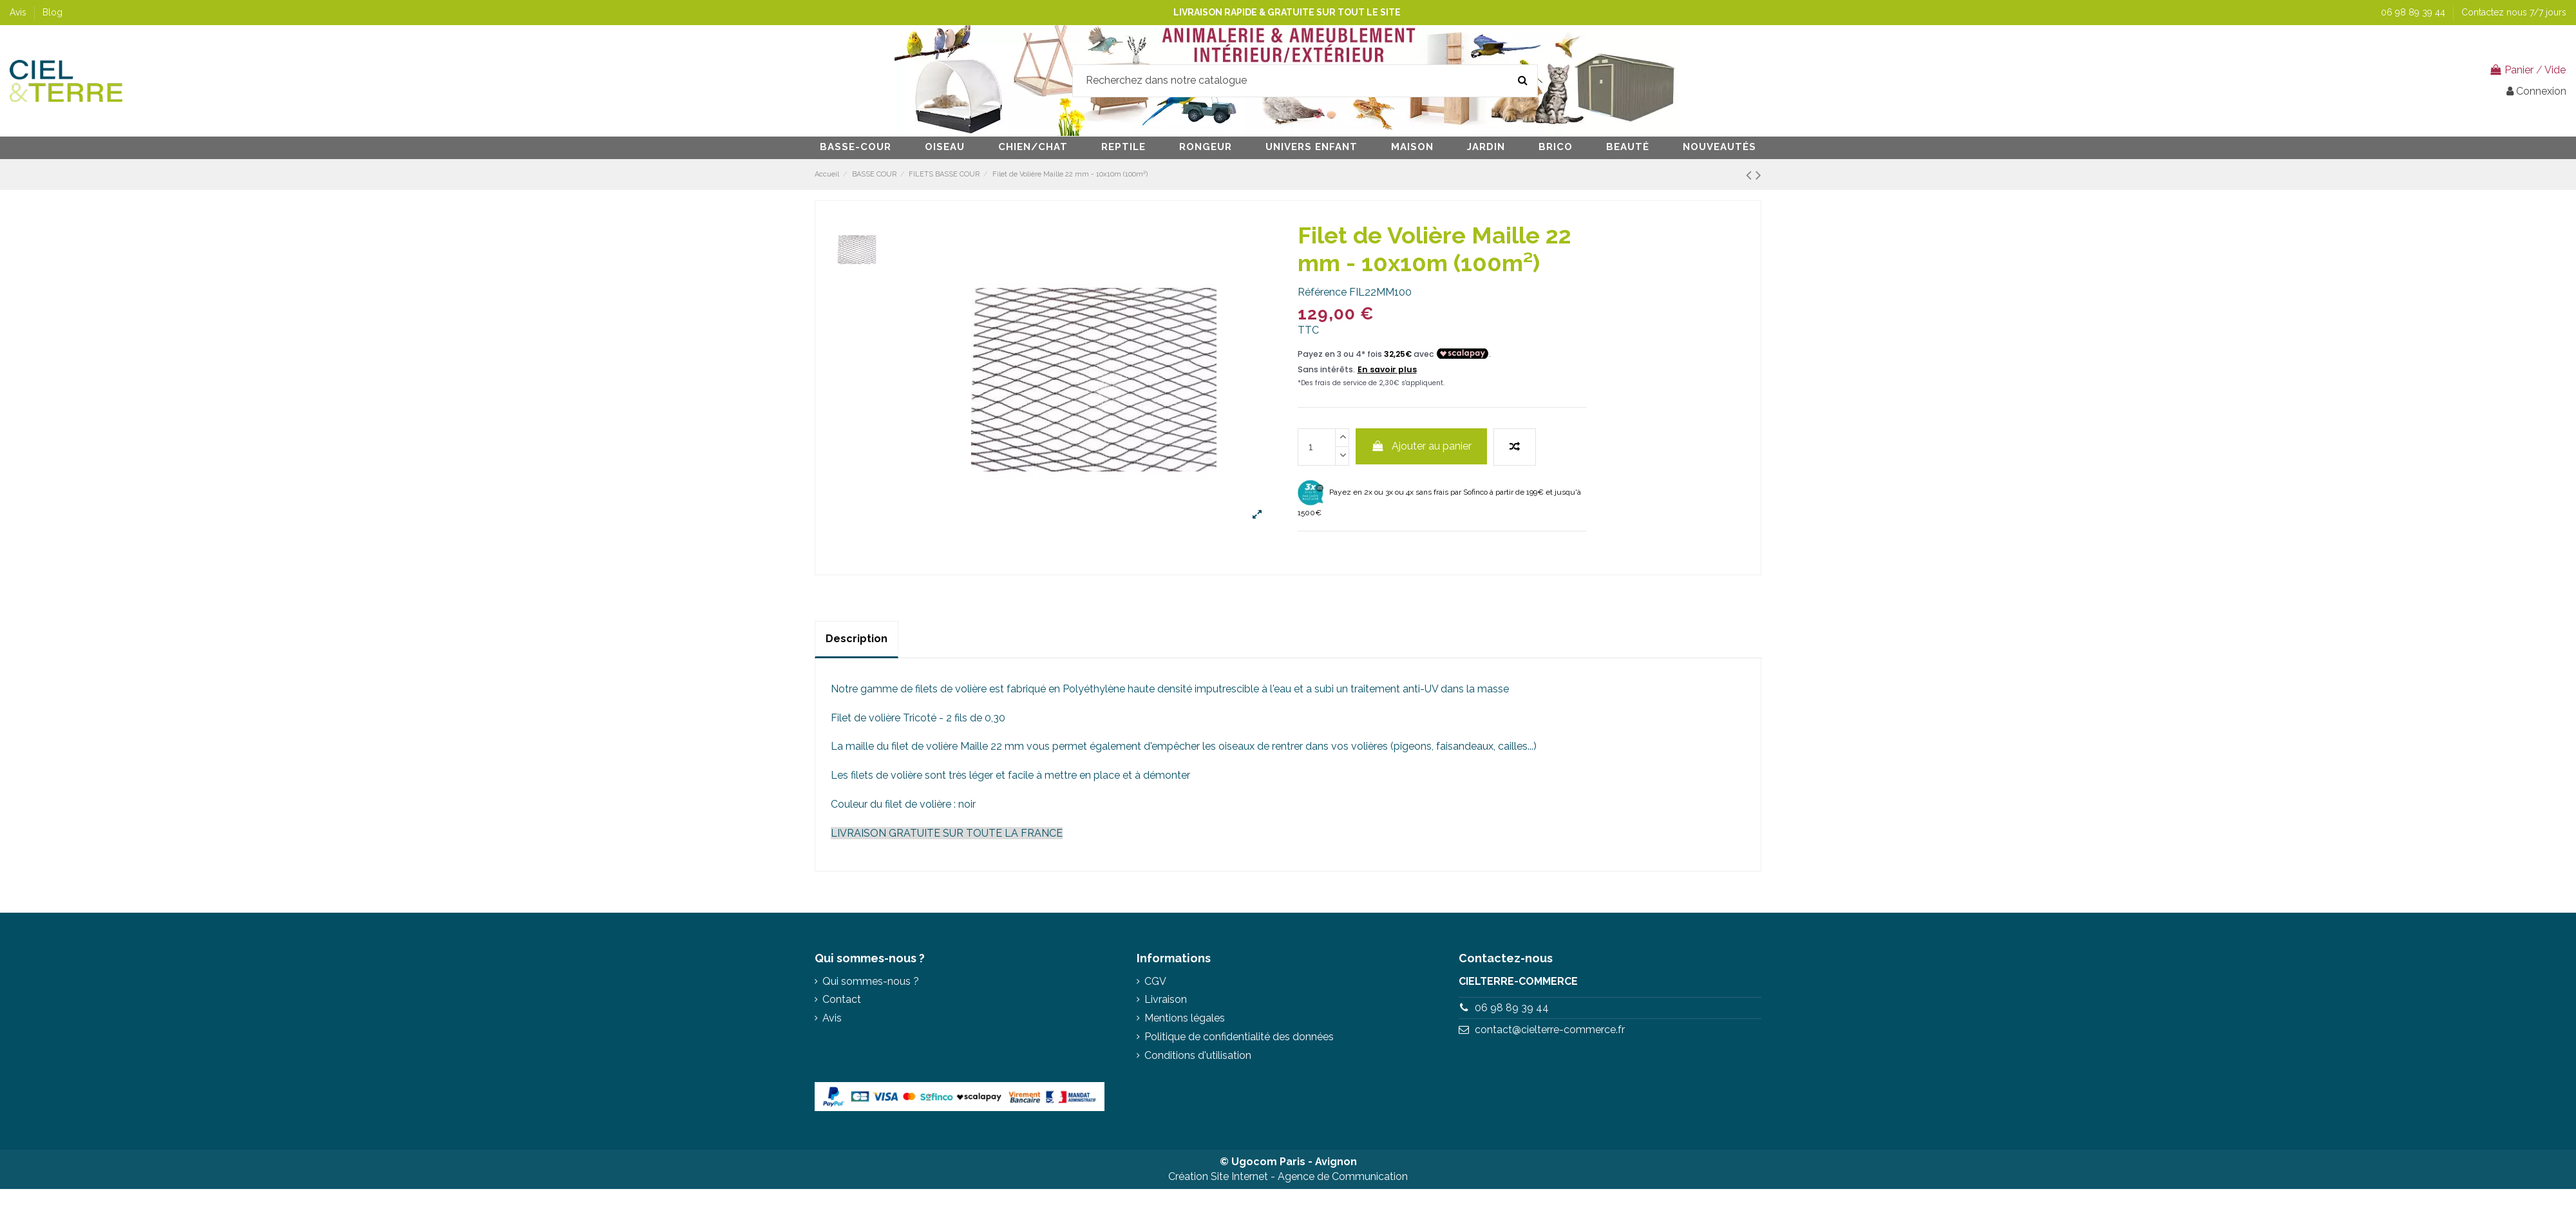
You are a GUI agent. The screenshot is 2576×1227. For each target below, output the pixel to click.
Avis (19, 12)
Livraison (1165, 999)
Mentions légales (1184, 1018)
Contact (841, 999)
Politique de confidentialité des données (1239, 1037)
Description (856, 639)
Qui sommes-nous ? (870, 981)
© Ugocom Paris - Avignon (1288, 1162)
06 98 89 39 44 (2414, 12)
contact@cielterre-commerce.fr (1550, 1029)
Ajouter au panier (1421, 446)
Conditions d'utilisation (1197, 1055)
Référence (1322, 292)
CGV (1155, 981)
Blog (52, 12)
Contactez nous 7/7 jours (2513, 12)
